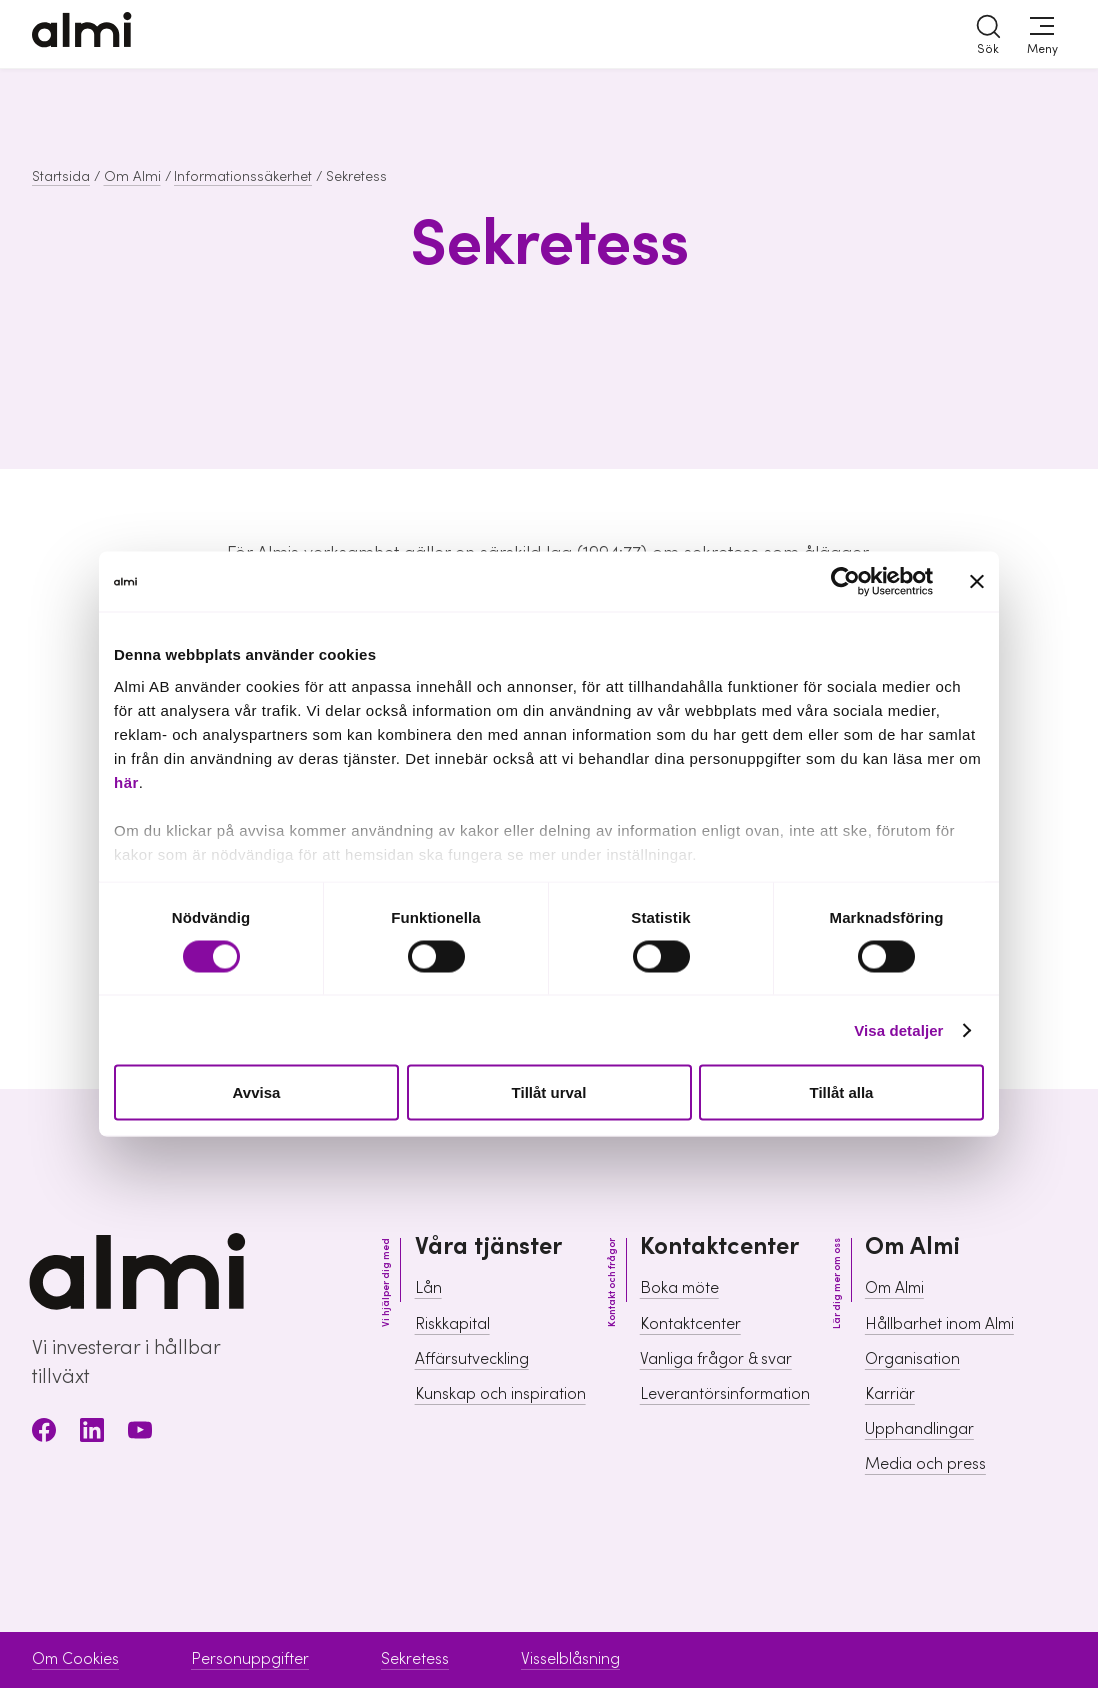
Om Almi (132, 177)
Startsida (61, 177)
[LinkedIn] (92, 1433)
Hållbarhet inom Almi (939, 1324)
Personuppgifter (250, 1659)
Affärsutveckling (472, 1359)
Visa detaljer (898, 1029)
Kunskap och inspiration (500, 1394)
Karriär (890, 1394)
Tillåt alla (842, 1092)
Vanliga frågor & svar (716, 1359)
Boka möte (679, 1288)
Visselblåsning (570, 1659)
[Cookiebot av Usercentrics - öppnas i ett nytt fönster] (845, 582)
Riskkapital (452, 1324)
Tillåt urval (549, 1092)
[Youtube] (140, 1433)
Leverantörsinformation (725, 1394)
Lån (428, 1288)
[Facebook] (44, 1433)
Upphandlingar (919, 1429)
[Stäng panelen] (977, 582)
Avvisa (257, 1092)
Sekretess (415, 1659)
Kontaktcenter (690, 1324)
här (126, 781)
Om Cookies (75, 1659)
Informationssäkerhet (243, 177)
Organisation (912, 1359)
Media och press (925, 1464)
